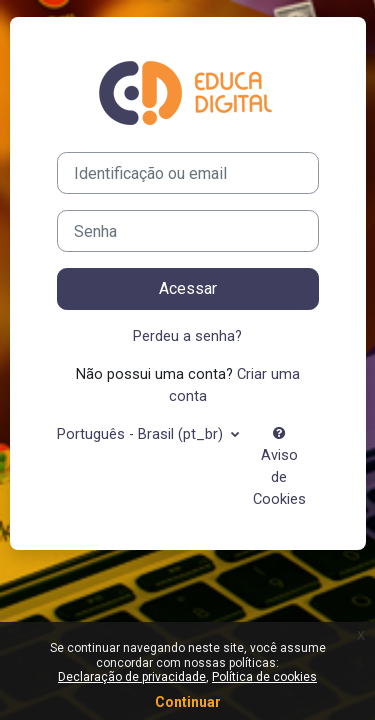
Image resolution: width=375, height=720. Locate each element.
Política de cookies (264, 677)
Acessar (188, 288)
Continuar (188, 702)
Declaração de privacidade (132, 677)
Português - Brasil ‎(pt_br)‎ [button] (142, 434)
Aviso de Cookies (279, 467)
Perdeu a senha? (187, 336)
